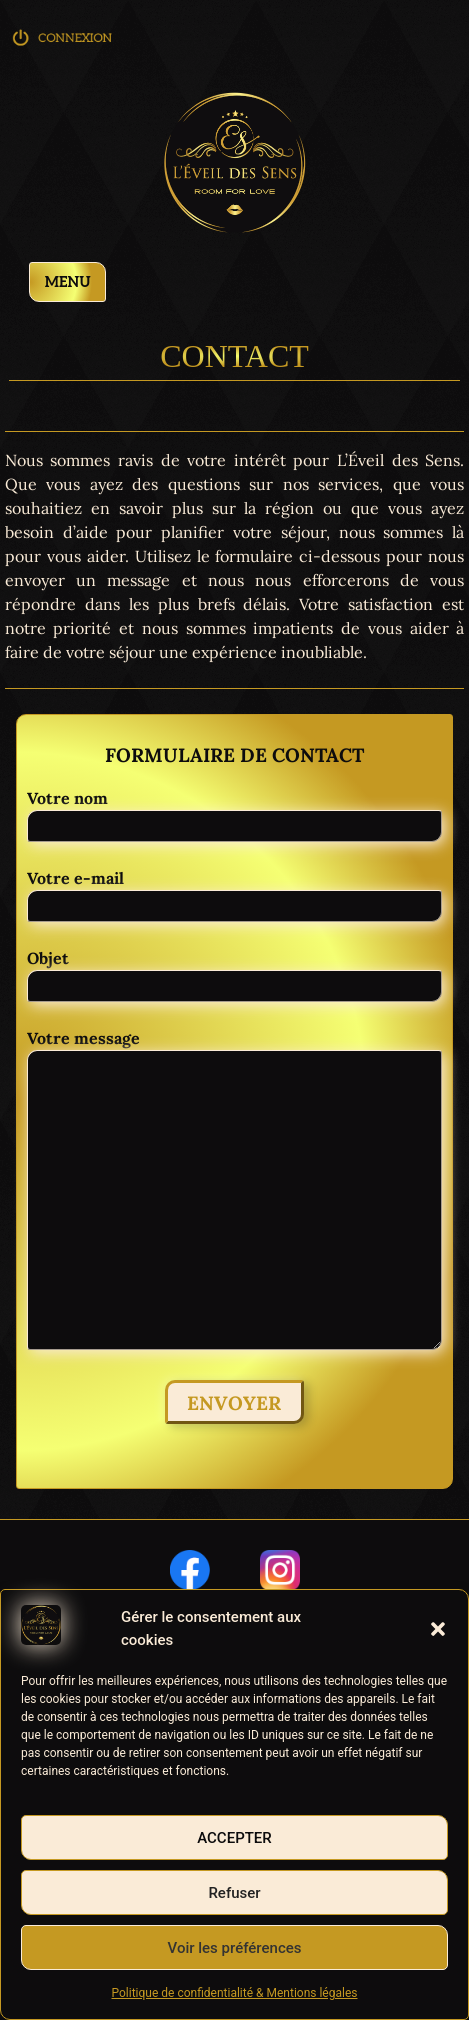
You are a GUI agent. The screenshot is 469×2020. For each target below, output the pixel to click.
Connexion (64, 45)
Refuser (234, 1893)
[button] (438, 1629)
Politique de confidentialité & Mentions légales (235, 1993)
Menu (68, 282)
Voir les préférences (235, 1948)
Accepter (234, 1838)
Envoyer (234, 1403)
